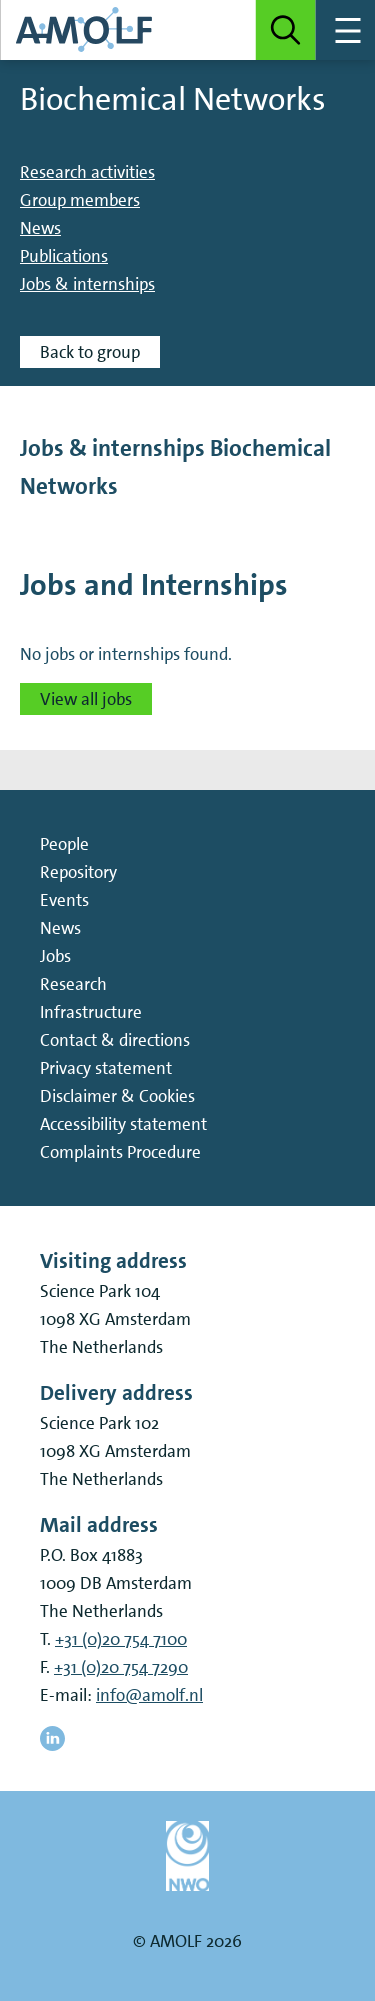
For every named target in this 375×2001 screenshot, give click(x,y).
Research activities (87, 172)
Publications (64, 256)
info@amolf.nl (149, 1695)
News (40, 228)
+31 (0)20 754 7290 (121, 1667)
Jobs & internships (87, 284)
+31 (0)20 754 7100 (121, 1639)
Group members (80, 200)
